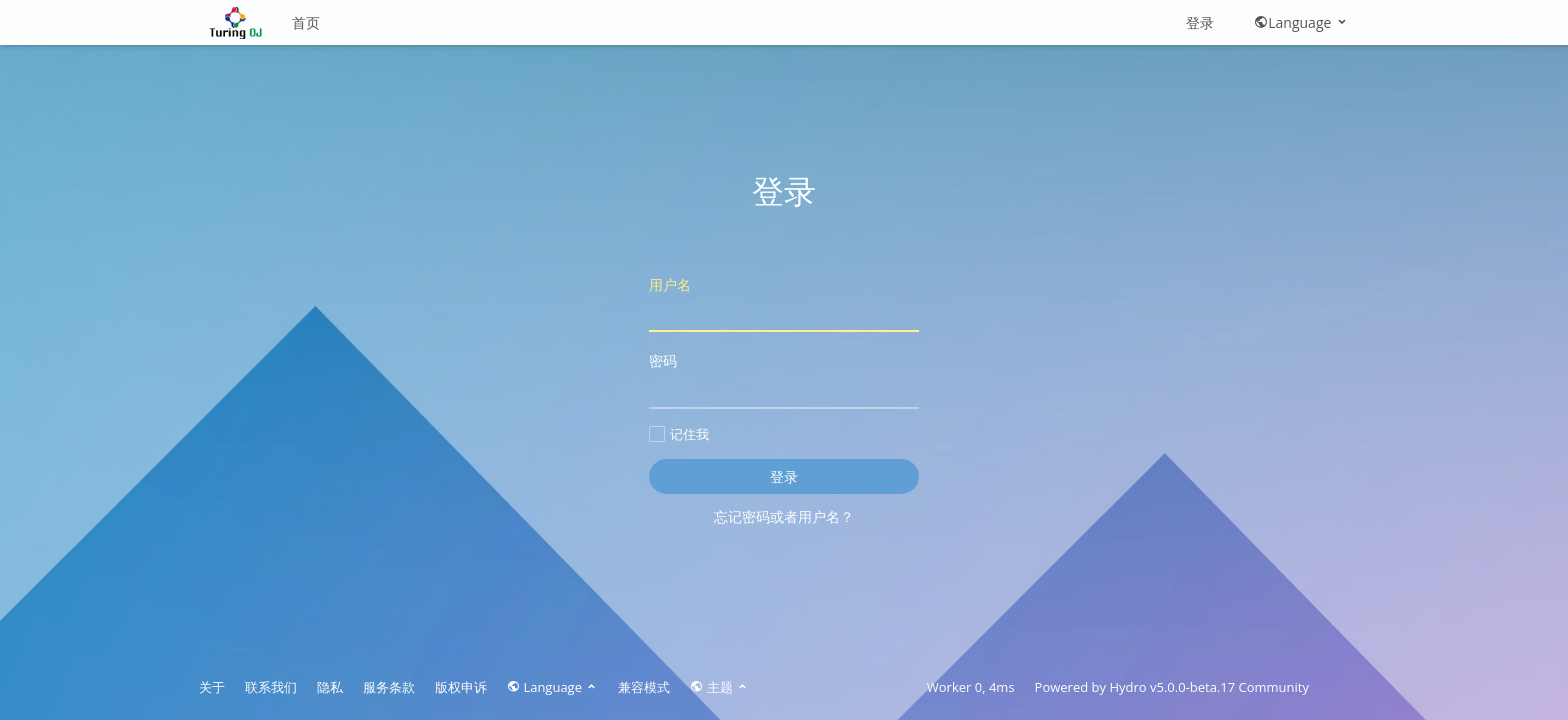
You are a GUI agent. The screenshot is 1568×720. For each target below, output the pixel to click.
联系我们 (271, 687)
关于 (212, 687)
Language (1301, 22)
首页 (306, 22)
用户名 (784, 303)
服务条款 (389, 687)
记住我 (679, 434)
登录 (1200, 22)
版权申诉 (461, 687)
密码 (784, 379)
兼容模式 (644, 687)
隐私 (330, 687)
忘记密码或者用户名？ (784, 516)
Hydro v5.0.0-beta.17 (1172, 687)
